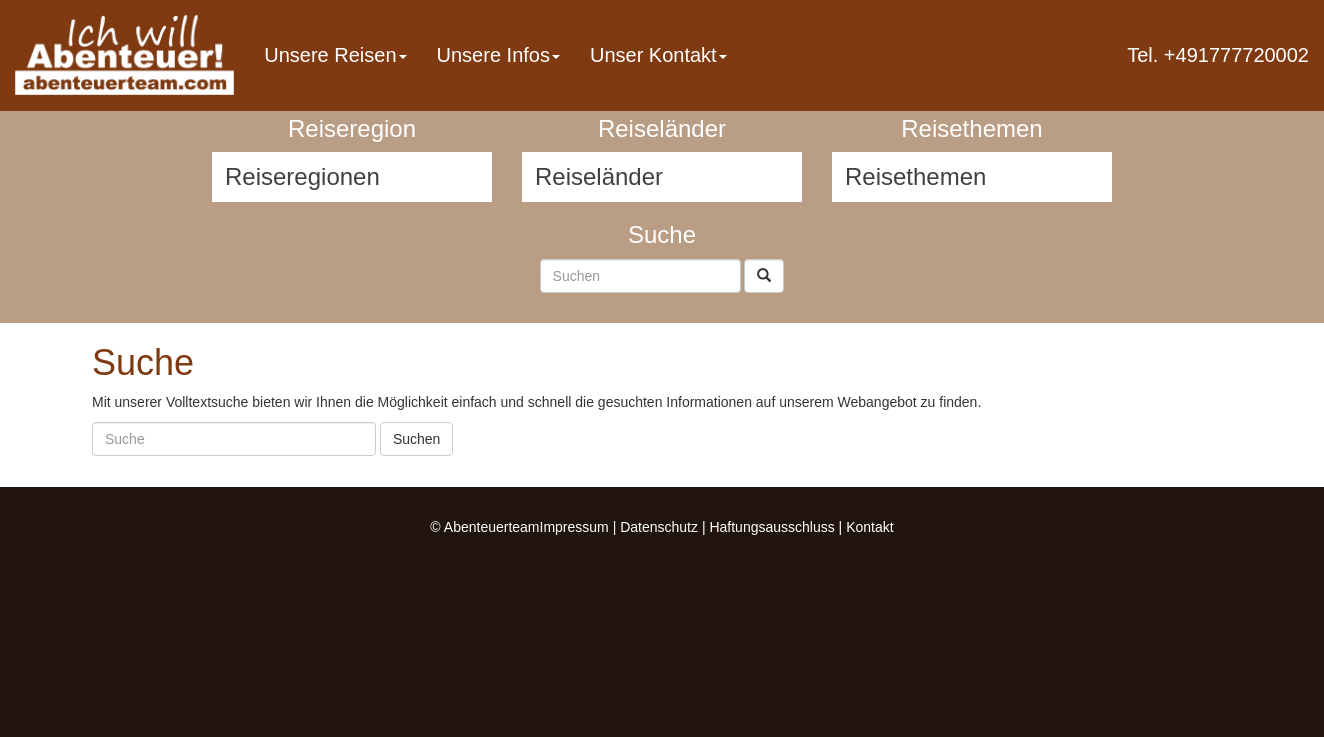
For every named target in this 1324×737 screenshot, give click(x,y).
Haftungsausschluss (771, 527)
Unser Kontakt (658, 55)
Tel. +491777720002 (1218, 55)
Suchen (416, 439)
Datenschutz (659, 527)
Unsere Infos (498, 55)
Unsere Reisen (335, 55)
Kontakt (869, 527)
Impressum (574, 527)
